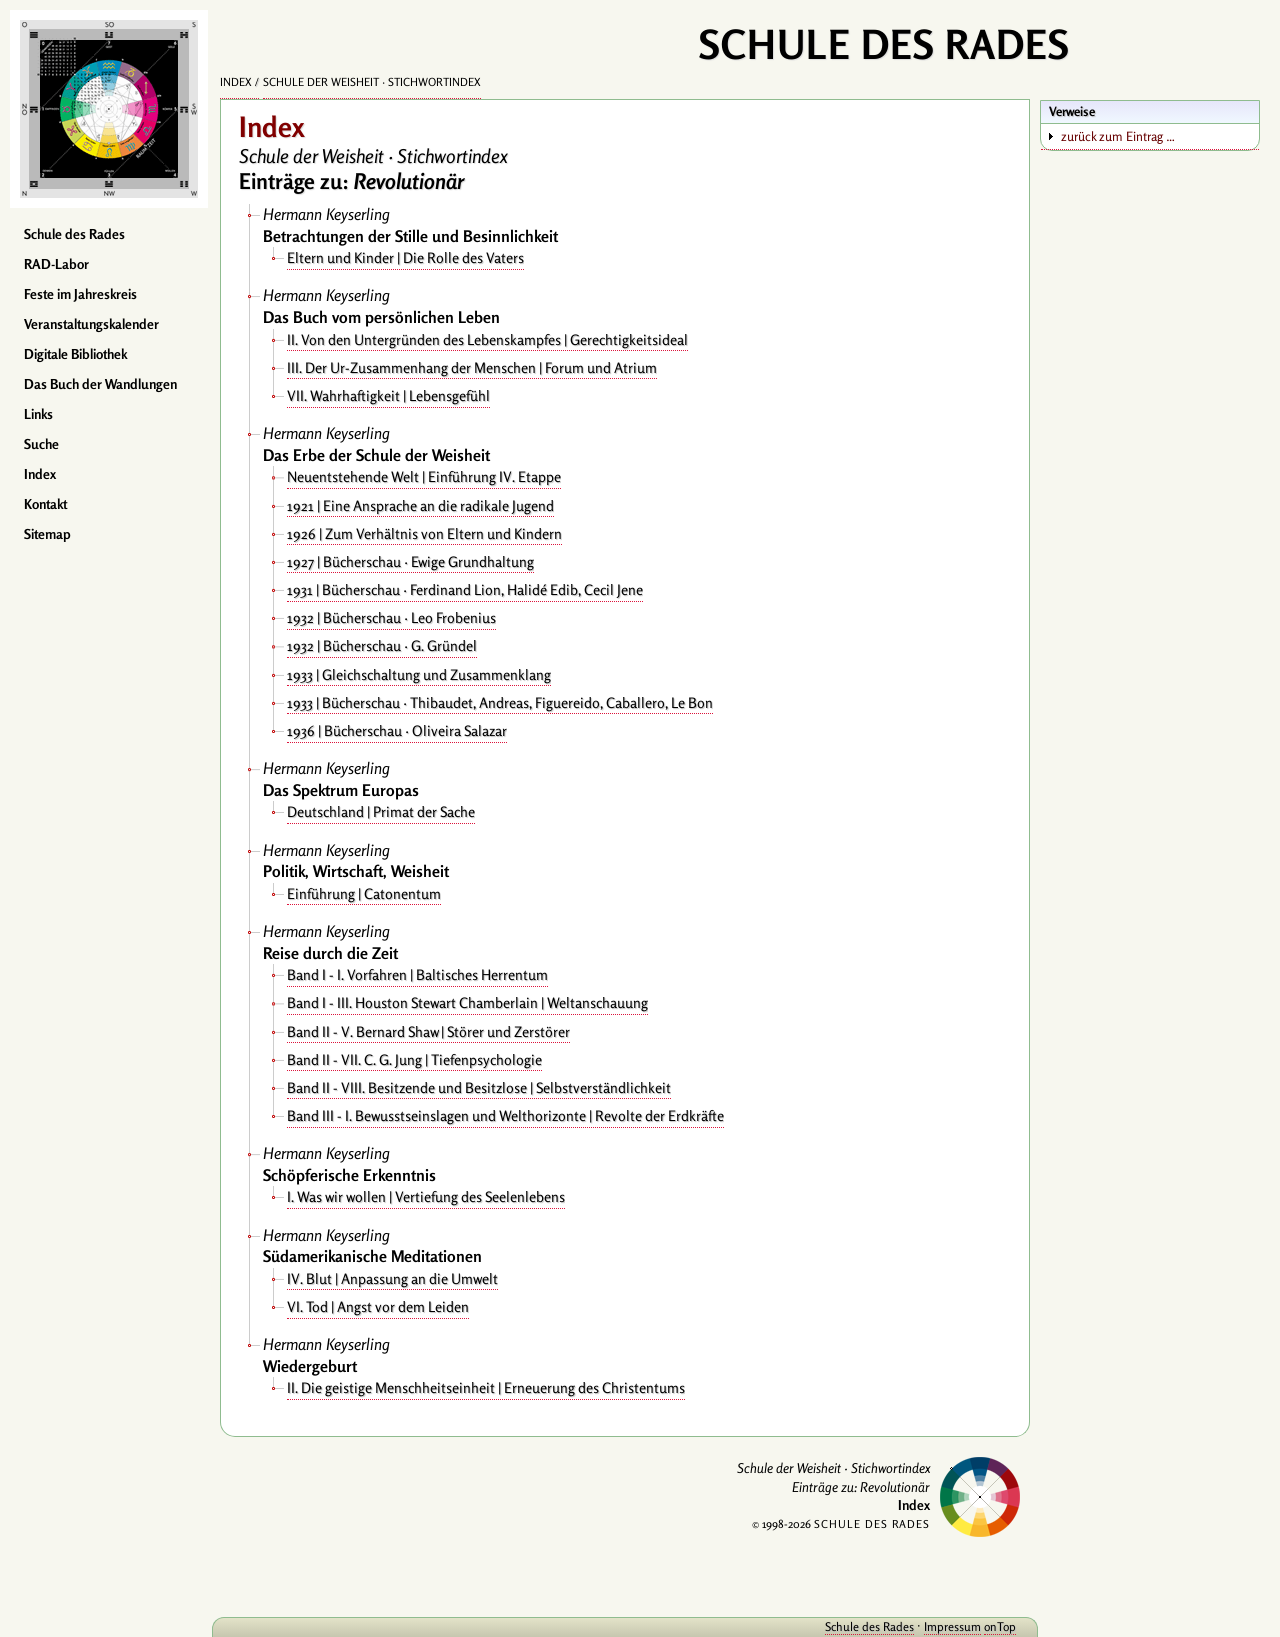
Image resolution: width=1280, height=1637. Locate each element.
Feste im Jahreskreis (80, 294)
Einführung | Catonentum (364, 893)
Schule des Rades (74, 234)
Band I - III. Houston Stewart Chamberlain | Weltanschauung (467, 1002)
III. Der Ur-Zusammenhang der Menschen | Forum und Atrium (472, 367)
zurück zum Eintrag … (1118, 136)
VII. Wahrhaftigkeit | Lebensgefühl (388, 395)
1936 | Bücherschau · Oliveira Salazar (397, 730)
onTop (1000, 1626)
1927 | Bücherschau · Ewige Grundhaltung (410, 561)
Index (40, 474)
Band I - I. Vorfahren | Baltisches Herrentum (417, 974)
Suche (41, 444)
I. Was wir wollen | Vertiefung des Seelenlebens (426, 1196)
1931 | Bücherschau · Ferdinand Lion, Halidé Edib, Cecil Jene (465, 589)
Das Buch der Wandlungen (100, 384)
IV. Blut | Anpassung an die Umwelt (392, 1278)
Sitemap (47, 534)
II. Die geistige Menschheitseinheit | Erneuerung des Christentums (486, 1387)
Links (38, 414)
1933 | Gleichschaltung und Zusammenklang (419, 674)
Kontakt (45, 504)
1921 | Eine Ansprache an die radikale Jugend (420, 505)
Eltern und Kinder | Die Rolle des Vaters (405, 257)
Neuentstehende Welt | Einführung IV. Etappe (424, 476)
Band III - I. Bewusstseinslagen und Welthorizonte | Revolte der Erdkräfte (505, 1115)
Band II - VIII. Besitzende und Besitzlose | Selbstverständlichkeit (479, 1087)
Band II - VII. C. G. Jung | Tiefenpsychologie (414, 1059)
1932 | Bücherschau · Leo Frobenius (391, 617)
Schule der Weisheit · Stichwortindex (372, 82)
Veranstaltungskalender (91, 324)
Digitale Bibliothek (75, 354)
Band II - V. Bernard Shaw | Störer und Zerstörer (428, 1031)
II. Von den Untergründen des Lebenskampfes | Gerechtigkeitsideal (487, 339)
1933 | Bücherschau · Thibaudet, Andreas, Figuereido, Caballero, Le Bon (500, 702)
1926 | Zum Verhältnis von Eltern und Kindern (424, 533)
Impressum (952, 1626)
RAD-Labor (56, 264)
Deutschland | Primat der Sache (381, 811)
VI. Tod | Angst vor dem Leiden (378, 1306)
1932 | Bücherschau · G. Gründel (382, 645)
